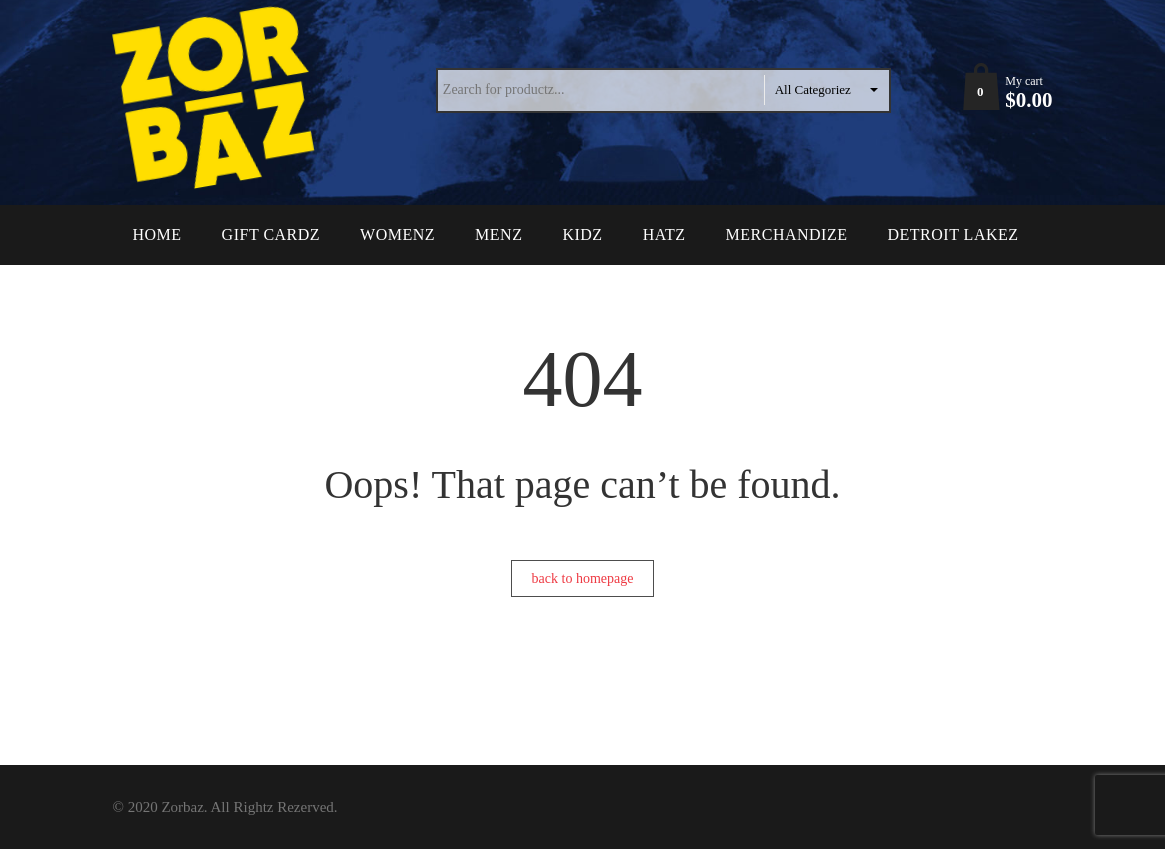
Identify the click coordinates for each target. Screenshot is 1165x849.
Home (157, 234)
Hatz (664, 234)
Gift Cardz (271, 234)
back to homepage (583, 578)
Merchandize (787, 234)
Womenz (397, 234)
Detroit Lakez (952, 234)
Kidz (582, 234)
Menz (498, 234)
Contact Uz (185, 294)
